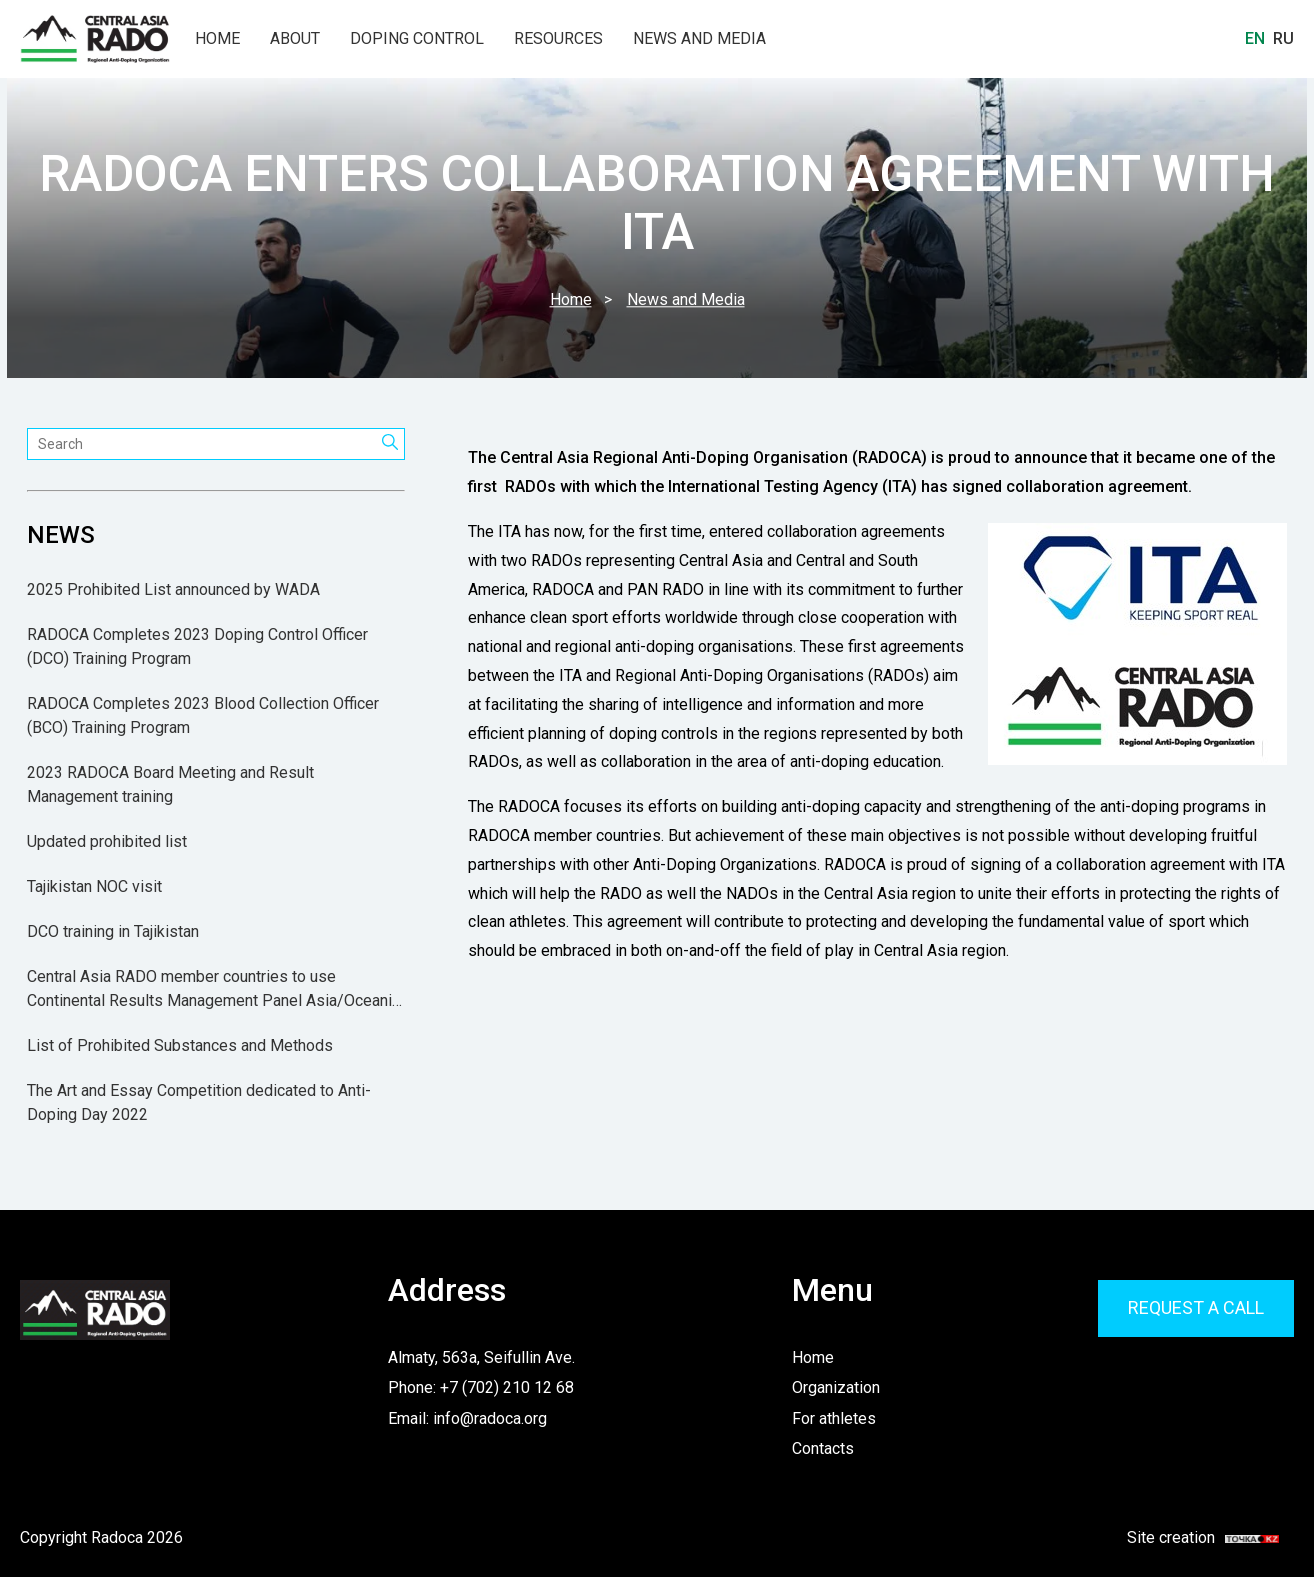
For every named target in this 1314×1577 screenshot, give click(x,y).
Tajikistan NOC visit (94, 886)
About (295, 39)
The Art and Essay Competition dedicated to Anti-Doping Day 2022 (199, 1102)
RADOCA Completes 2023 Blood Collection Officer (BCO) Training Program (203, 715)
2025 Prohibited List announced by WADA (173, 589)
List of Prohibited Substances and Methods (180, 1045)
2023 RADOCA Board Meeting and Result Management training (170, 784)
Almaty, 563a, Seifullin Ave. (481, 1357)
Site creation (1191, 1538)
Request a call (1196, 1307)
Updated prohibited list (107, 841)
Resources (558, 39)
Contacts (823, 1448)
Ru (1283, 38)
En (1255, 38)
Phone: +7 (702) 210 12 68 (481, 1387)
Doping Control (417, 39)
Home (217, 39)
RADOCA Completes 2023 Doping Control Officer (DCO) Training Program (197, 646)
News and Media (699, 39)
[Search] (390, 444)
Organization (836, 1387)
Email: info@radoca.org (467, 1418)
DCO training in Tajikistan (113, 931)
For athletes (834, 1418)
